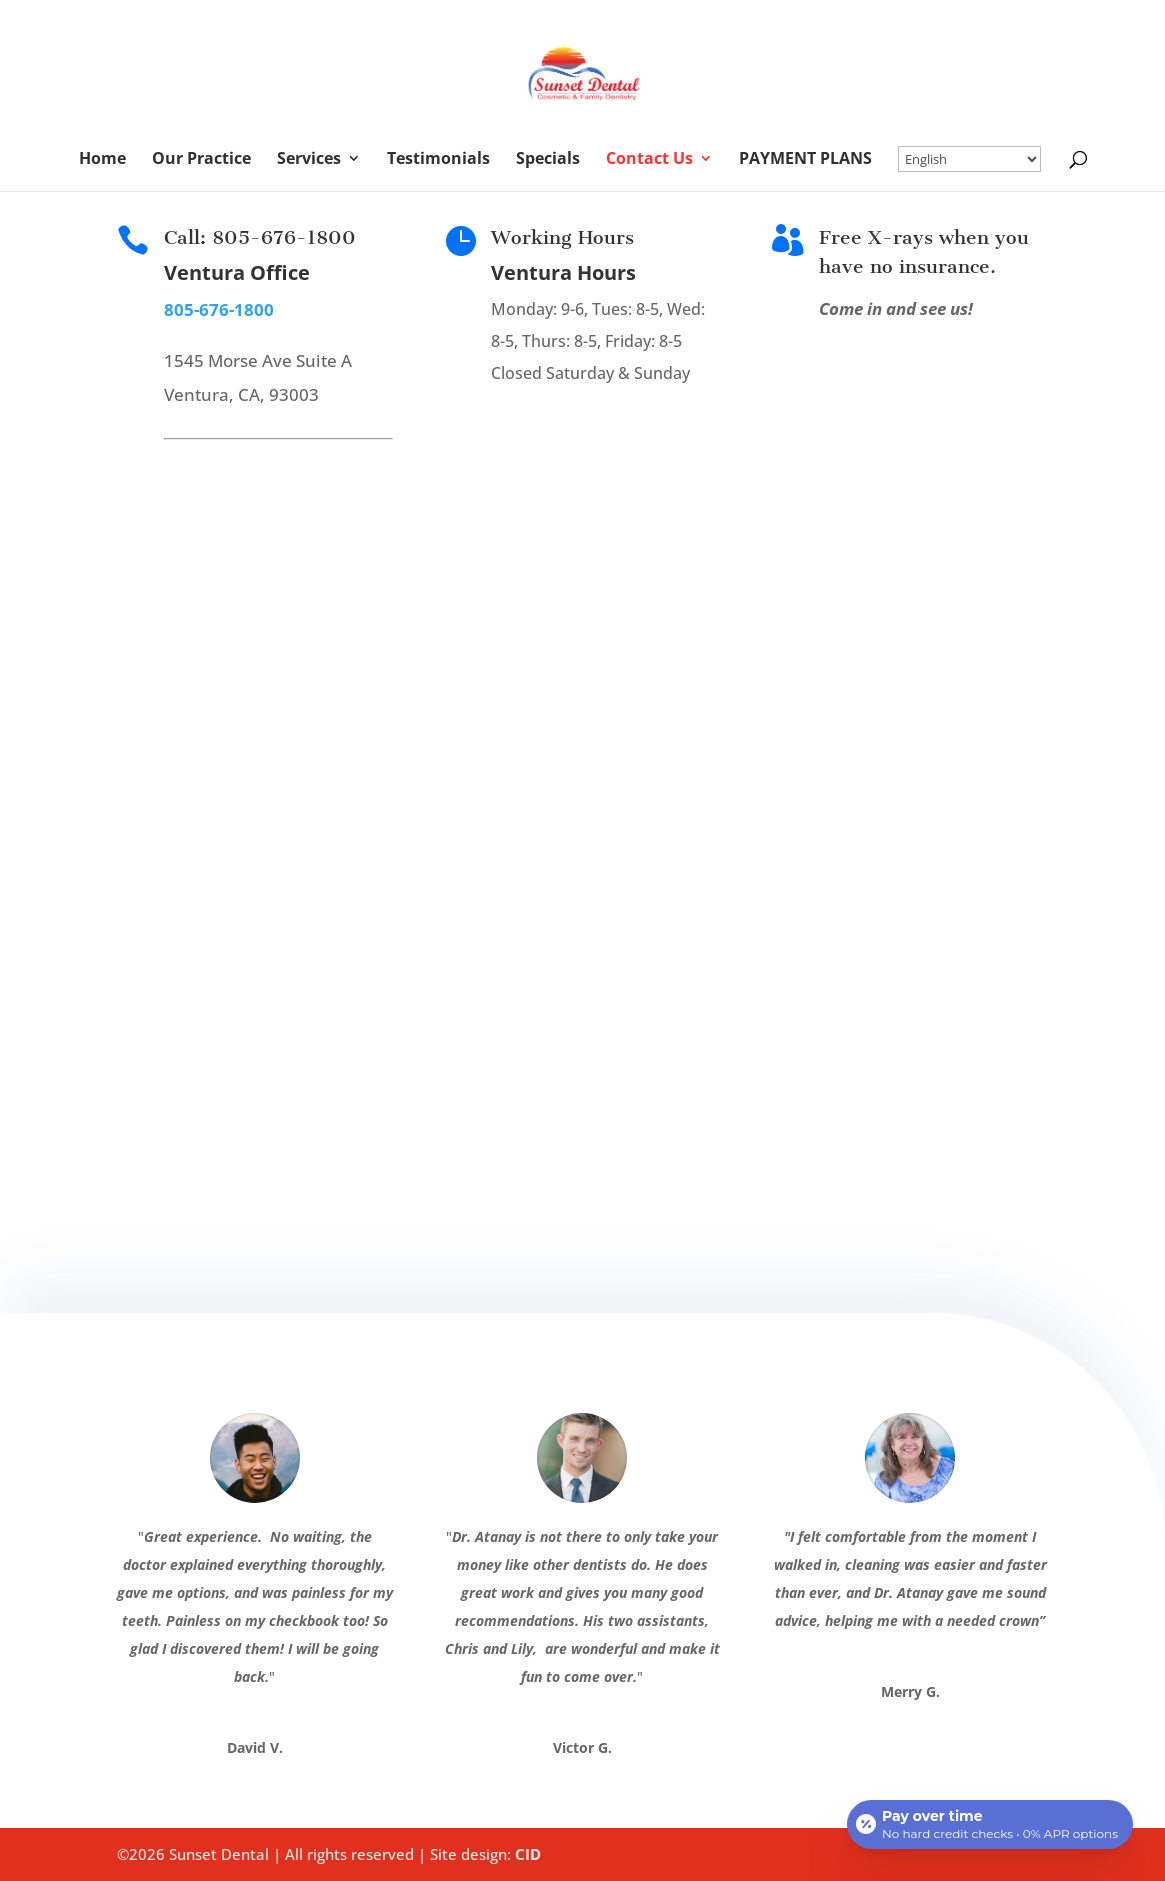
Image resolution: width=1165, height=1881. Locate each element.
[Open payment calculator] (989, 1823)
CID (528, 1854)
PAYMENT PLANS (805, 160)
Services (309, 160)
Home (102, 160)
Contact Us (649, 160)
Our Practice (201, 160)
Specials (548, 160)
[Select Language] (969, 159)
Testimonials (438, 160)
